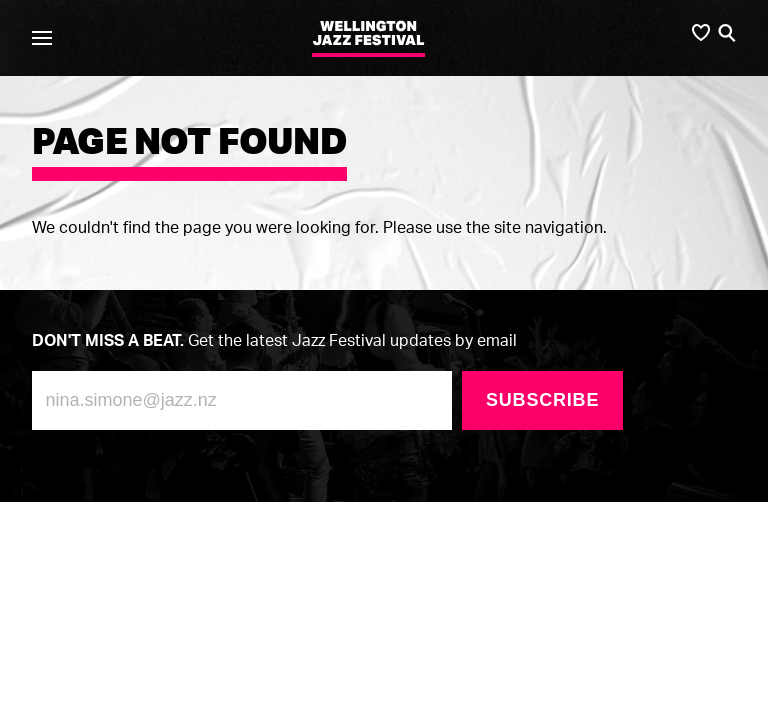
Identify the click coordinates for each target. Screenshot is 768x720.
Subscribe (542, 400)
